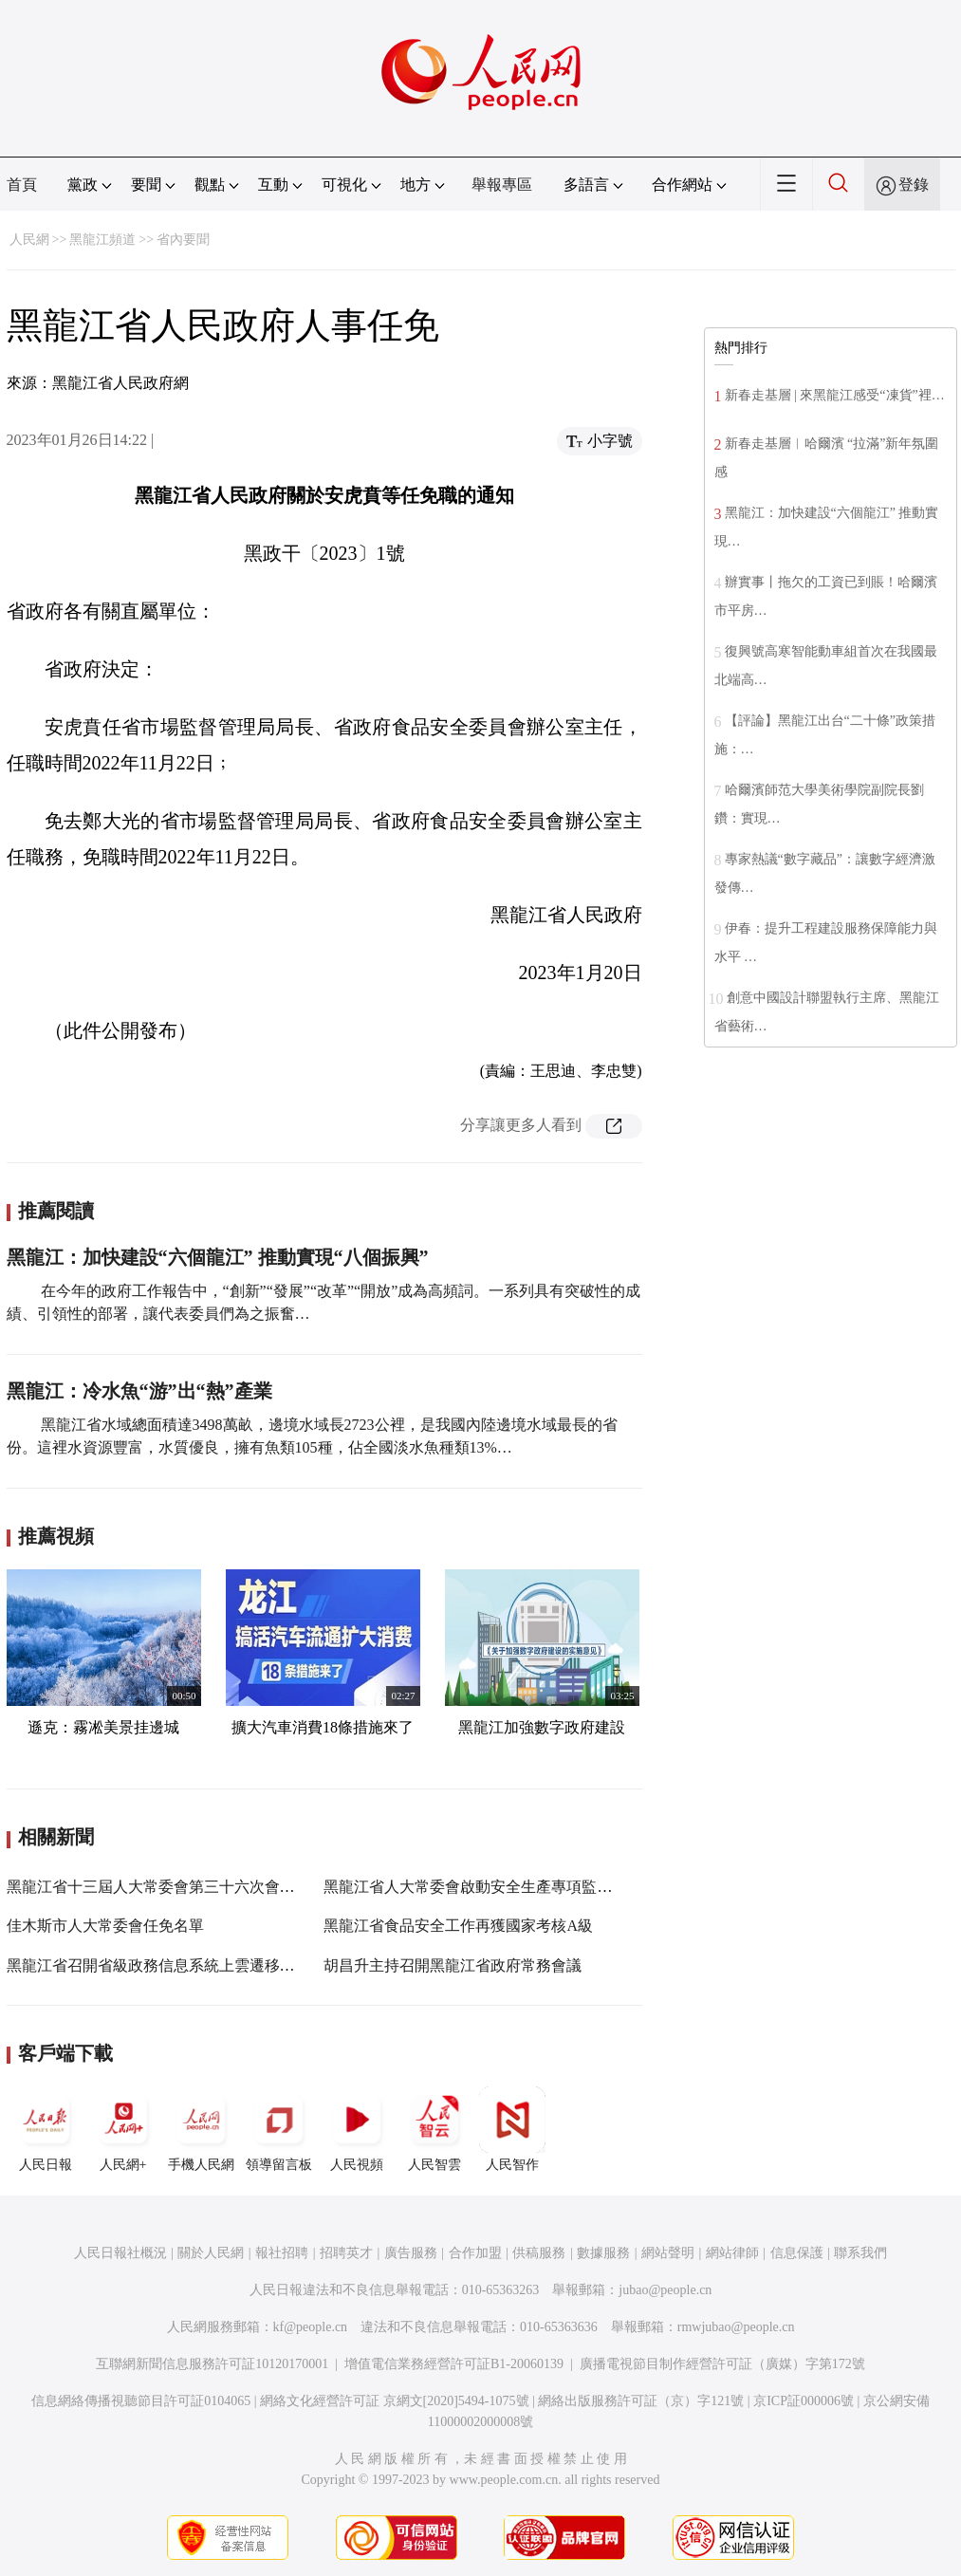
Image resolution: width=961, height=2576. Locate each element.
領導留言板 (279, 2129)
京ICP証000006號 (803, 2401)
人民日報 (45, 2129)
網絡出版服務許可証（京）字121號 (641, 2401)
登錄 (913, 184)
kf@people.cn (310, 2327)
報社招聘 (281, 2253)
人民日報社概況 (120, 2253)
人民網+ (123, 2129)
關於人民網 (210, 2253)
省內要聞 (183, 239)
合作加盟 (475, 2253)
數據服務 (603, 2253)
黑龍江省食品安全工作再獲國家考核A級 (458, 1926)
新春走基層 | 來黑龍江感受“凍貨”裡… (835, 395)
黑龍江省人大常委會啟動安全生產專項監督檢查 (482, 1887)
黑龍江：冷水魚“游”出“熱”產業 (139, 1391)
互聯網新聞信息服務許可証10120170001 (212, 2364)
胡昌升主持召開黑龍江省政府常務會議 (452, 1965)
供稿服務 (538, 2253)
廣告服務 (410, 2253)
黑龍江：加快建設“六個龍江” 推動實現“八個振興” (218, 1257)
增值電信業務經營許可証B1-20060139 (454, 2364)
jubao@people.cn (665, 2290)
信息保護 (796, 2253)
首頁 (22, 184)
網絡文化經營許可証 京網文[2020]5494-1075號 (394, 2401)
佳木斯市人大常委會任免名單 (105, 1926)
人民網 (29, 239)
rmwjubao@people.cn (736, 2327)
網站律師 (732, 2253)
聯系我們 (860, 2253)
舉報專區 (501, 184)
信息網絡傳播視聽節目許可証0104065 (140, 2401)
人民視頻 (356, 2129)
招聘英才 (346, 2253)
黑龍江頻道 (102, 239)
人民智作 (512, 2129)
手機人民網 (201, 2129)
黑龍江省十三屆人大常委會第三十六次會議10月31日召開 (196, 1887)
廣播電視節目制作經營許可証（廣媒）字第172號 (722, 2364)
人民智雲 (434, 2129)
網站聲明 (667, 2253)
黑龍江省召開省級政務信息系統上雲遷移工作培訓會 (181, 1965)
